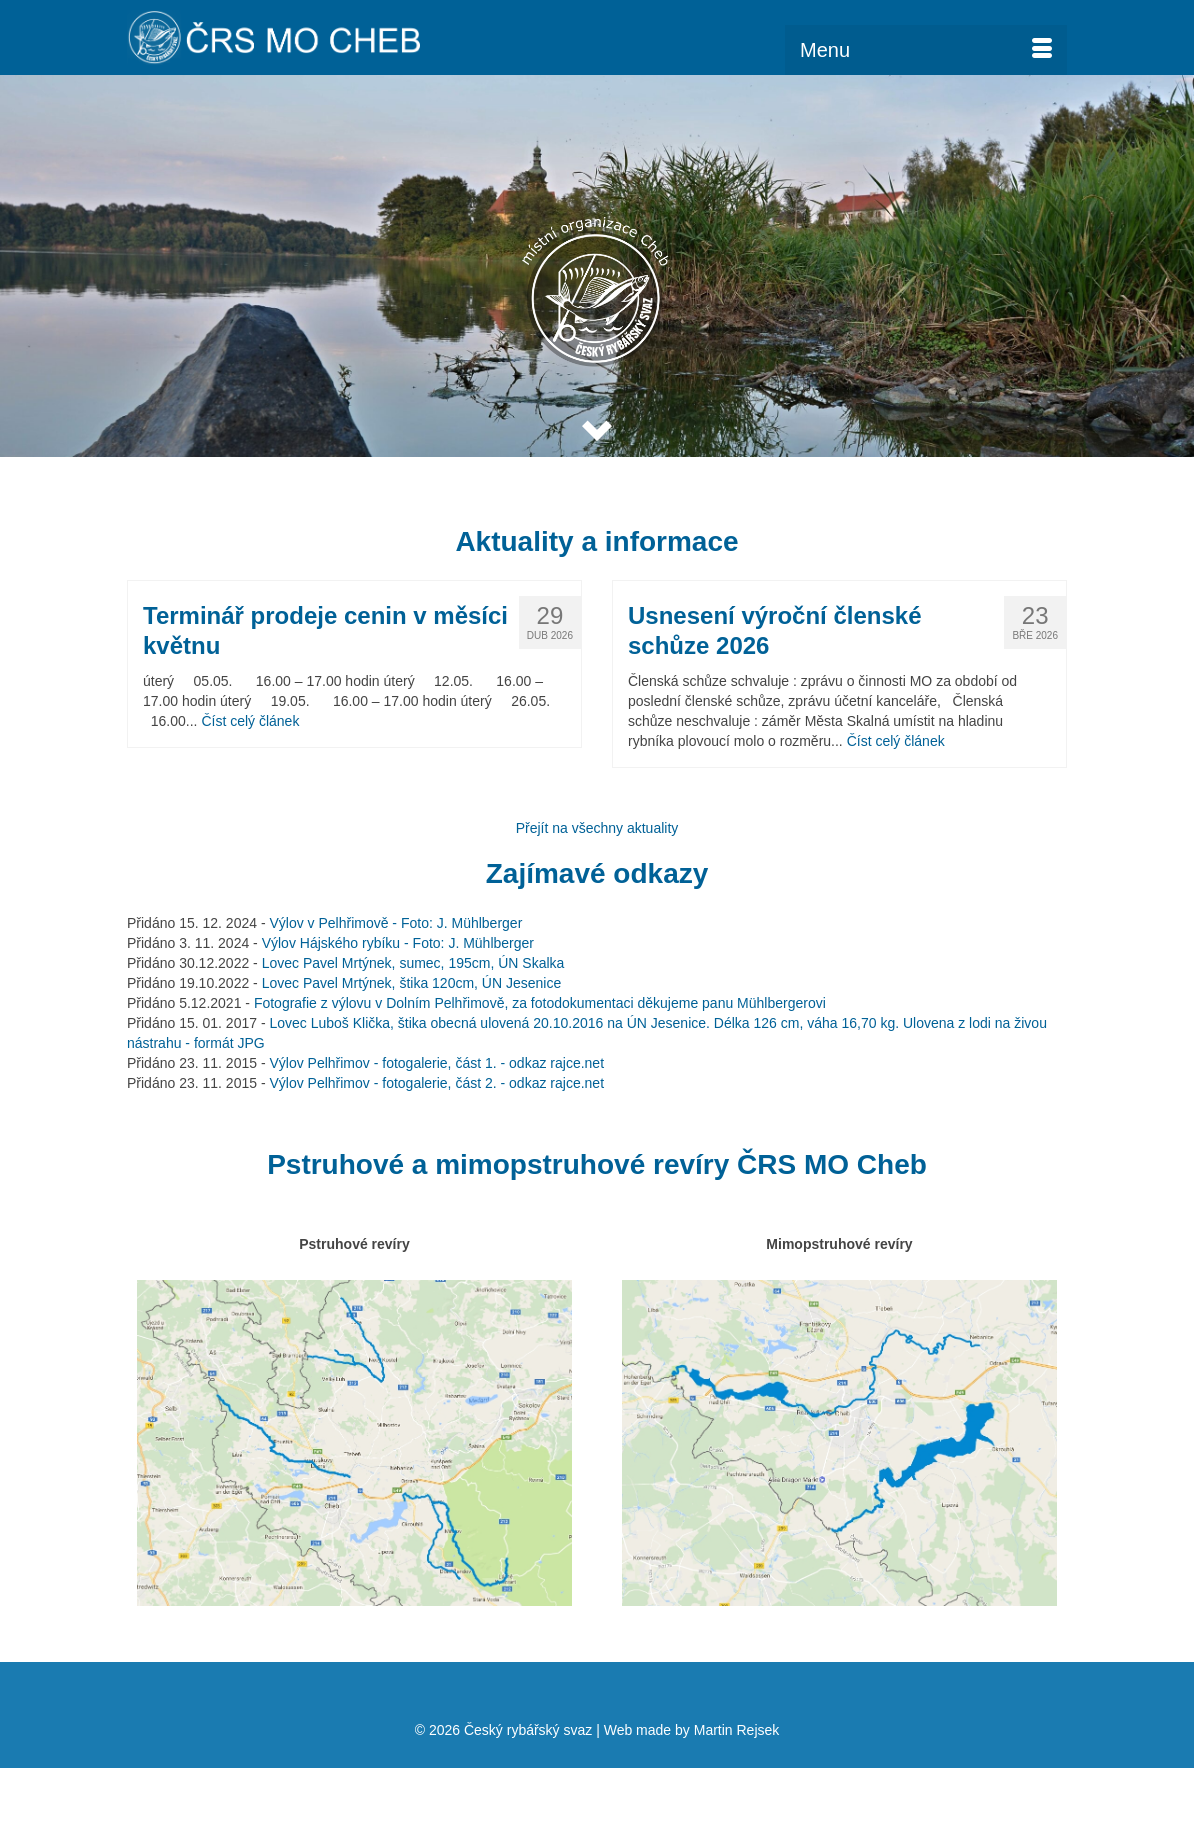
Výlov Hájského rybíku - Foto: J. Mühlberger (398, 943)
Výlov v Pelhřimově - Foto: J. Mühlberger (395, 923)
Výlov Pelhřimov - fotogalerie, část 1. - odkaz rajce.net (436, 1063)
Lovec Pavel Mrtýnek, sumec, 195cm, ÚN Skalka (413, 963)
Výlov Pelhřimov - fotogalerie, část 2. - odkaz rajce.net (436, 1083)
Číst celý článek (250, 721)
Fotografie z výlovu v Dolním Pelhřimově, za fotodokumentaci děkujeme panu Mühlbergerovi (540, 1003)
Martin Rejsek (737, 1730)
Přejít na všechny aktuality (597, 828)
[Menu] (926, 50)
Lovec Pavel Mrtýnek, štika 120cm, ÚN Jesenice (412, 983)
